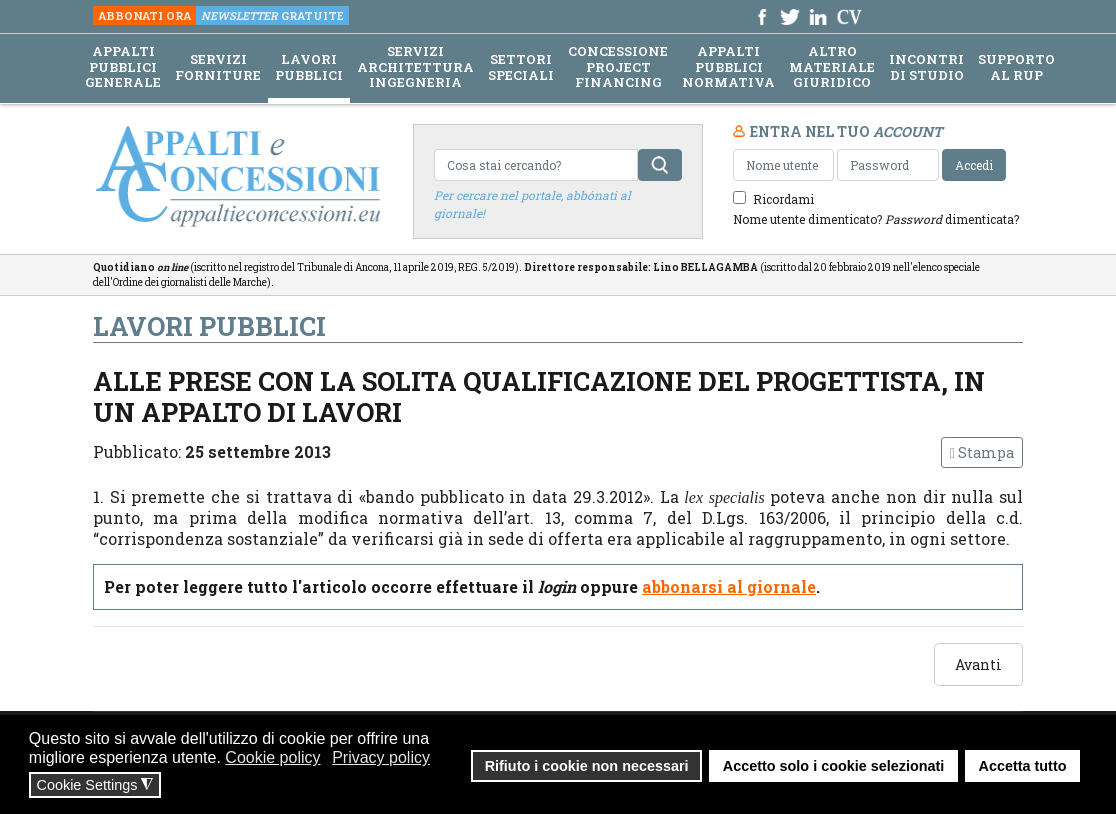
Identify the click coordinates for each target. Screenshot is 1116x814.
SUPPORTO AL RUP (1016, 67)
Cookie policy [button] (272, 757)
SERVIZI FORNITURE (218, 67)
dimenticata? (952, 219)
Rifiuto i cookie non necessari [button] (587, 766)
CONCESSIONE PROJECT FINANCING (618, 67)
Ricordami (783, 199)
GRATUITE (272, 15)
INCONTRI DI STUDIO (926, 67)
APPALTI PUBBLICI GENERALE (123, 67)
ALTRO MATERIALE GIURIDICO (832, 67)
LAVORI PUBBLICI (309, 67)
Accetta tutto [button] (1023, 766)
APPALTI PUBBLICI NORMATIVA (728, 67)
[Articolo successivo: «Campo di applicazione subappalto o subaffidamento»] (978, 664)
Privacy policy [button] (381, 757)
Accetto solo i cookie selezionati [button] (834, 766)
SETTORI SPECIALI (521, 67)
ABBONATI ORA (144, 15)
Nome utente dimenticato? (807, 219)
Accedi (974, 165)
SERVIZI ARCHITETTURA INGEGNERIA (415, 67)
